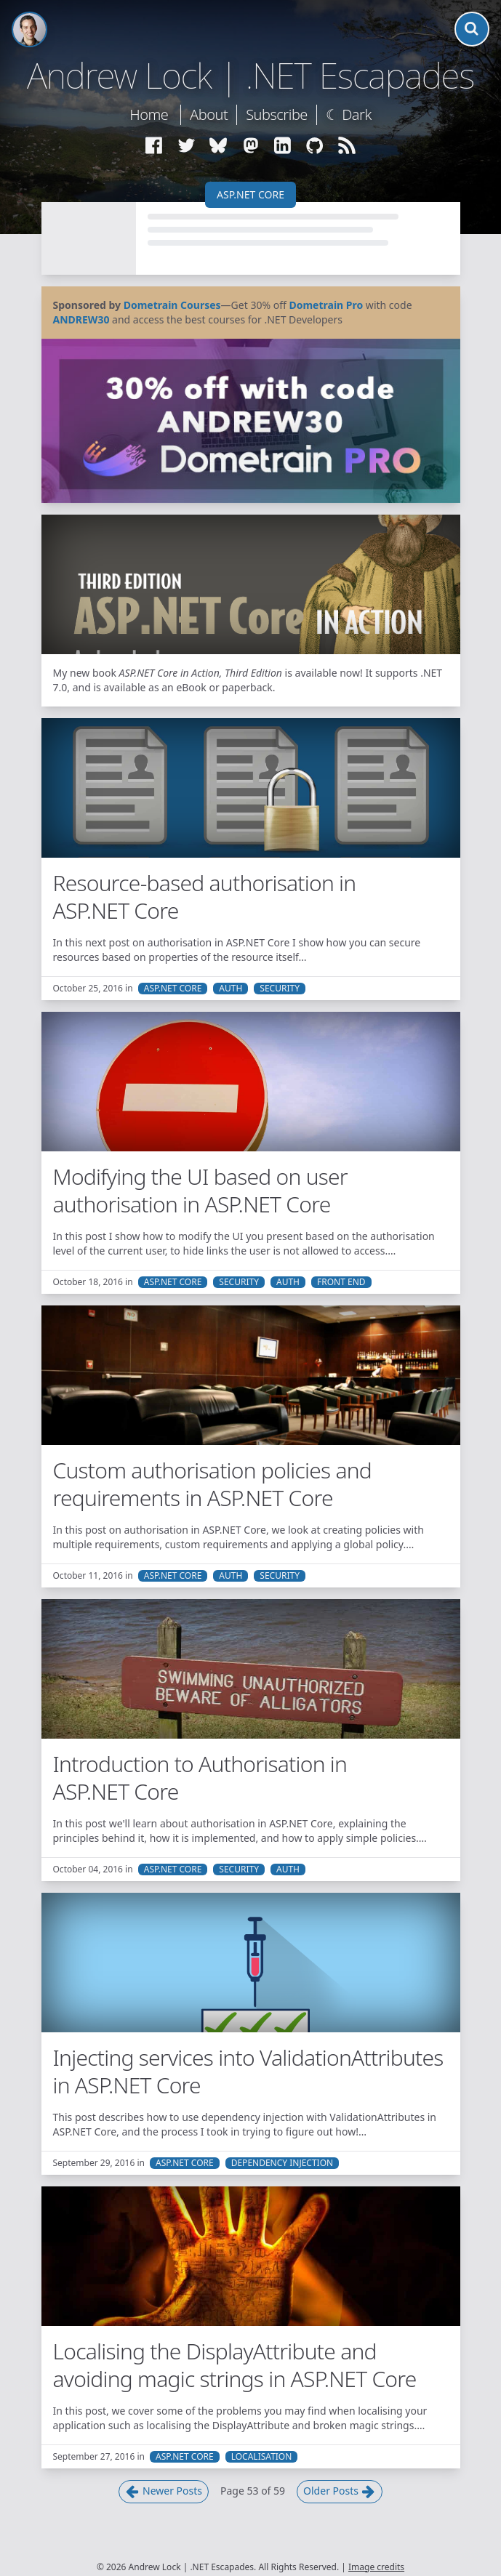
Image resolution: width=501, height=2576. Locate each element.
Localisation (261, 2457)
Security (280, 988)
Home (148, 114)
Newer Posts (163, 2491)
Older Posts (339, 2491)
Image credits (376, 2567)
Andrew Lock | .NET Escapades (250, 75)
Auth (230, 988)
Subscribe (277, 114)
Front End (341, 1282)
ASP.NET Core (250, 194)
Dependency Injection (282, 2163)
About (209, 114)
